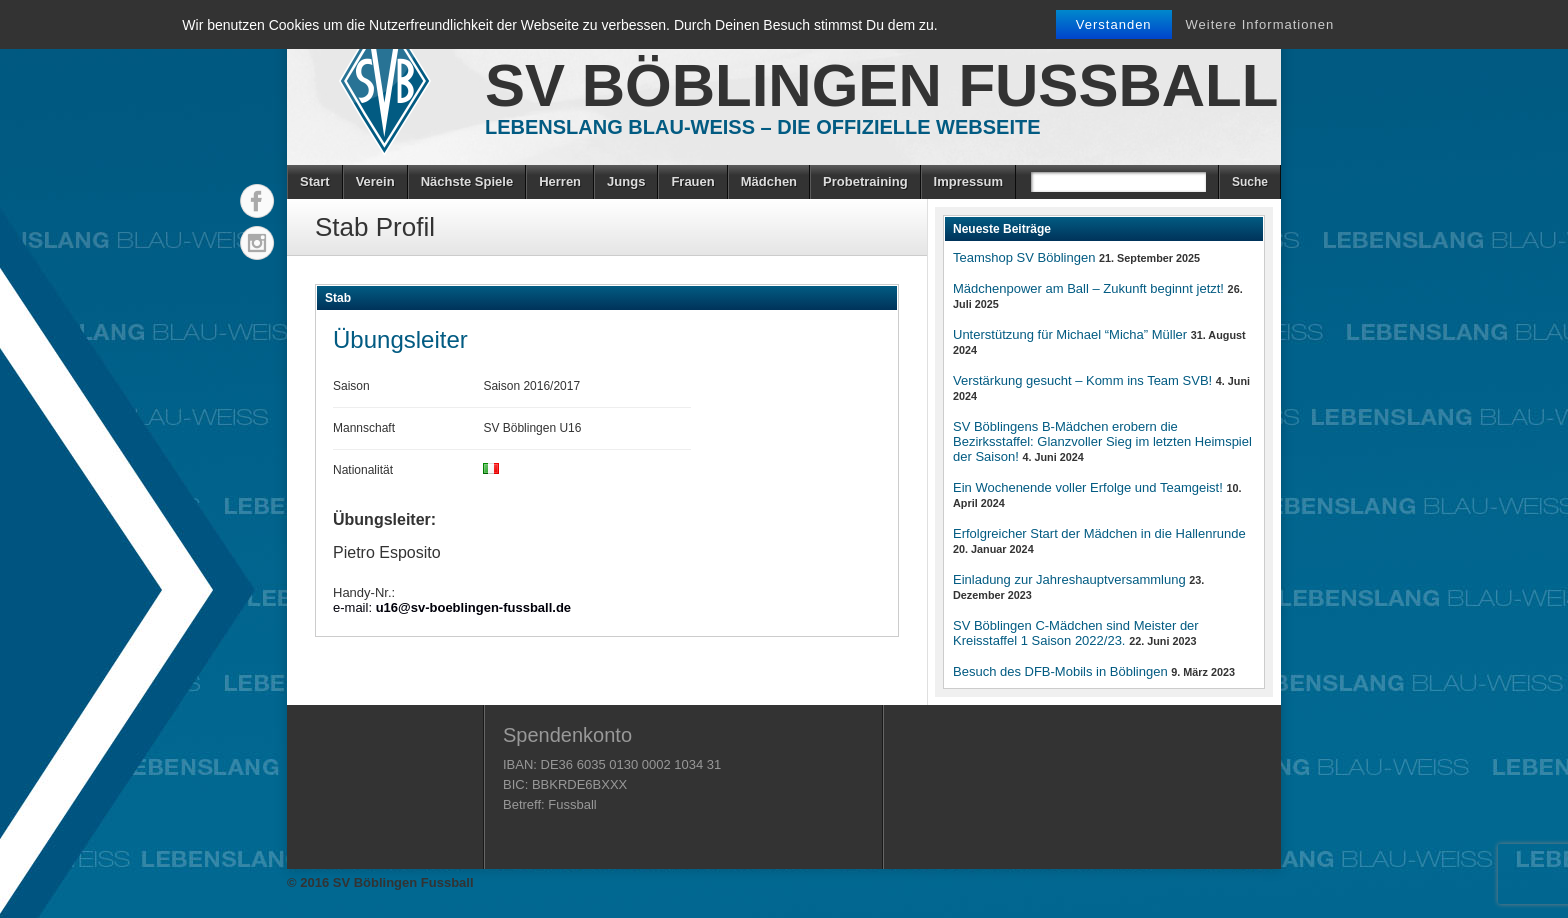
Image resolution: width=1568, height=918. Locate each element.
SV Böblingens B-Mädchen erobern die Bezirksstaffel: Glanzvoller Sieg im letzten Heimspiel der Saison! (1102, 441)
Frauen (692, 181)
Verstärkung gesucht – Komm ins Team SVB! (1082, 380)
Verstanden (1114, 24)
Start (315, 181)
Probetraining (865, 181)
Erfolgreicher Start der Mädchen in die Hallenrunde (1099, 533)
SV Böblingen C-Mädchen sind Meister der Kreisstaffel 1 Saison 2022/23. (1076, 633)
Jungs (626, 181)
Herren (560, 181)
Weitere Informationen (1260, 24)
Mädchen (769, 181)
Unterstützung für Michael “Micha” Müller (1070, 334)
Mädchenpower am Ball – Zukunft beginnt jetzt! (1088, 288)
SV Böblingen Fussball (881, 85)
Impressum (968, 181)
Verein (375, 181)
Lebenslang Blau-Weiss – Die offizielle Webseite (763, 127)
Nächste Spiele (467, 181)
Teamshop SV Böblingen (1024, 257)
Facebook (257, 201)
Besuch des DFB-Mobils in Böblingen (1060, 671)
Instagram (257, 243)
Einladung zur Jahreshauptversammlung (1069, 579)
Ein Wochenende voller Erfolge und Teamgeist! (1088, 487)
